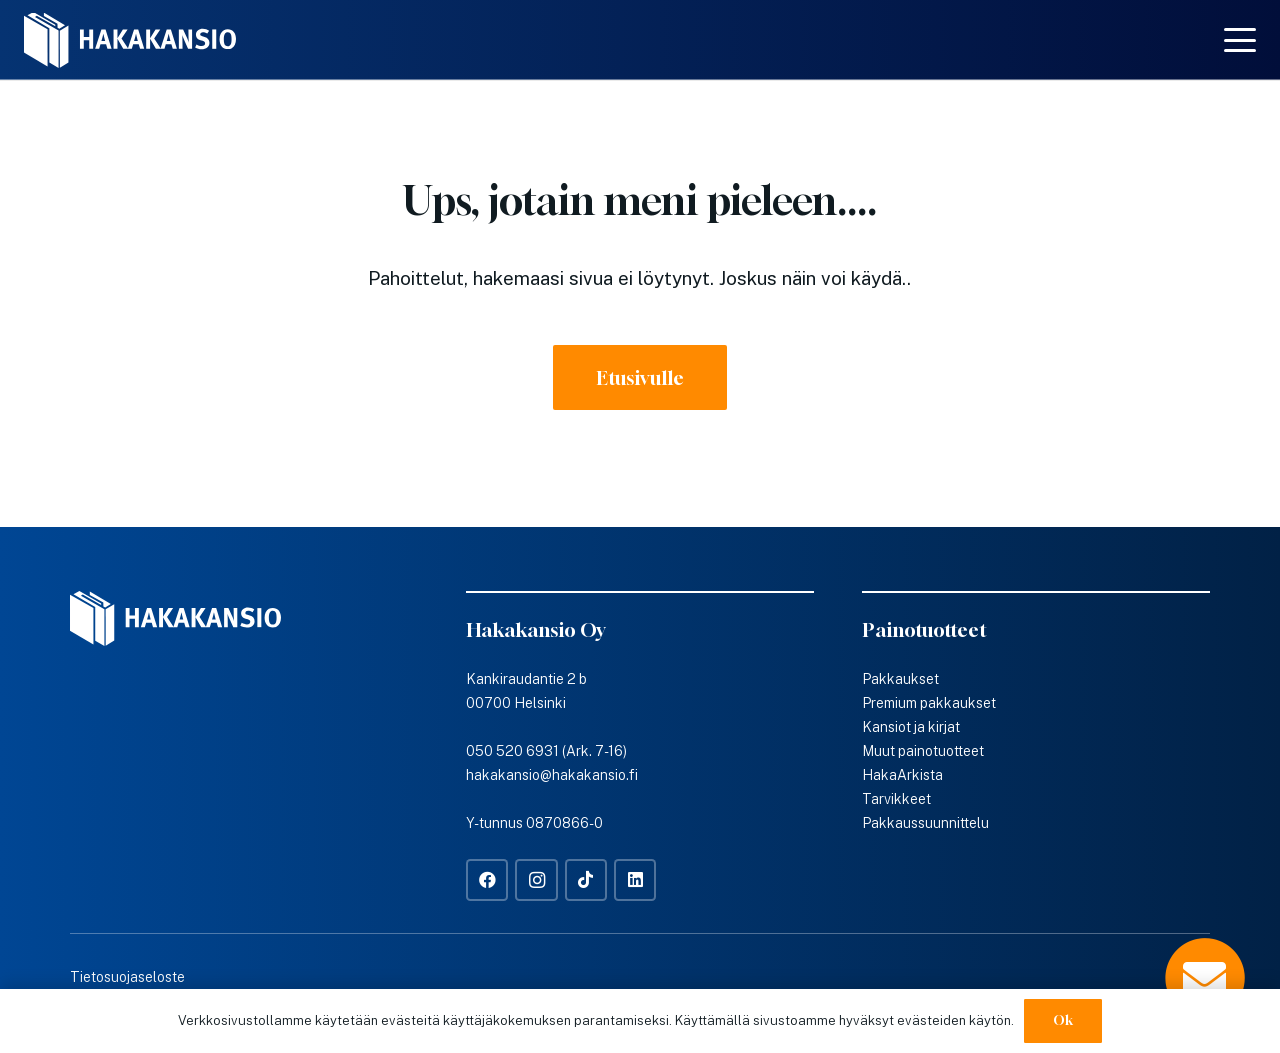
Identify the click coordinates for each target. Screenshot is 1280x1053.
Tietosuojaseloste (127, 977)
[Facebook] (487, 880)
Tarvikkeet (896, 799)
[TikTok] (586, 880)
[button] (1240, 40)
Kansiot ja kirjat (911, 727)
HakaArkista (902, 775)
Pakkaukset (900, 679)
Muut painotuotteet (923, 751)
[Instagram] (536, 880)
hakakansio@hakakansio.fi (552, 775)
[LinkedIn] (635, 880)
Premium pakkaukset (929, 703)
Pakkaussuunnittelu (925, 823)
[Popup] (1205, 978)
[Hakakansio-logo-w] (130, 40)
